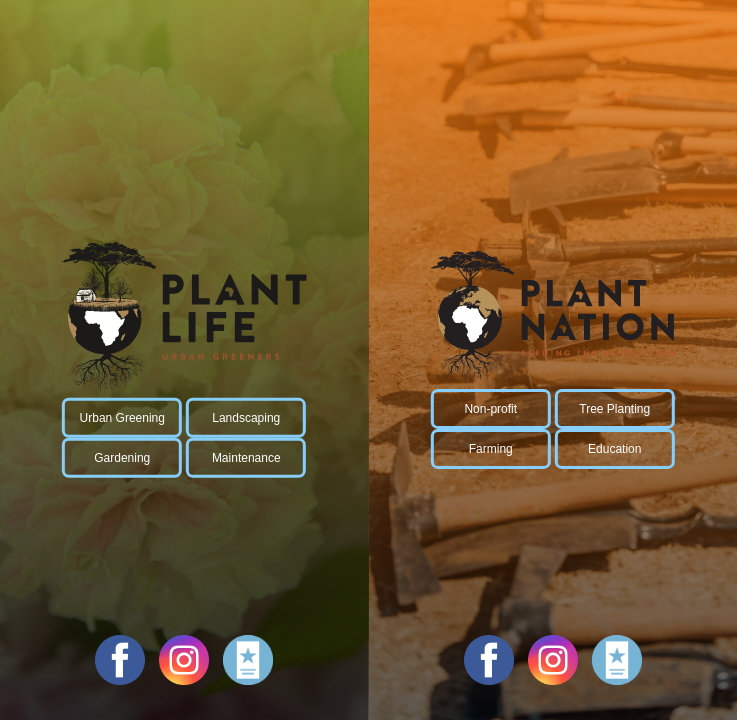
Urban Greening (122, 418)
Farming (491, 449)
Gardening (122, 458)
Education (614, 449)
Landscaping (246, 418)
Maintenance (246, 458)
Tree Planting (614, 409)
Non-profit (490, 409)
